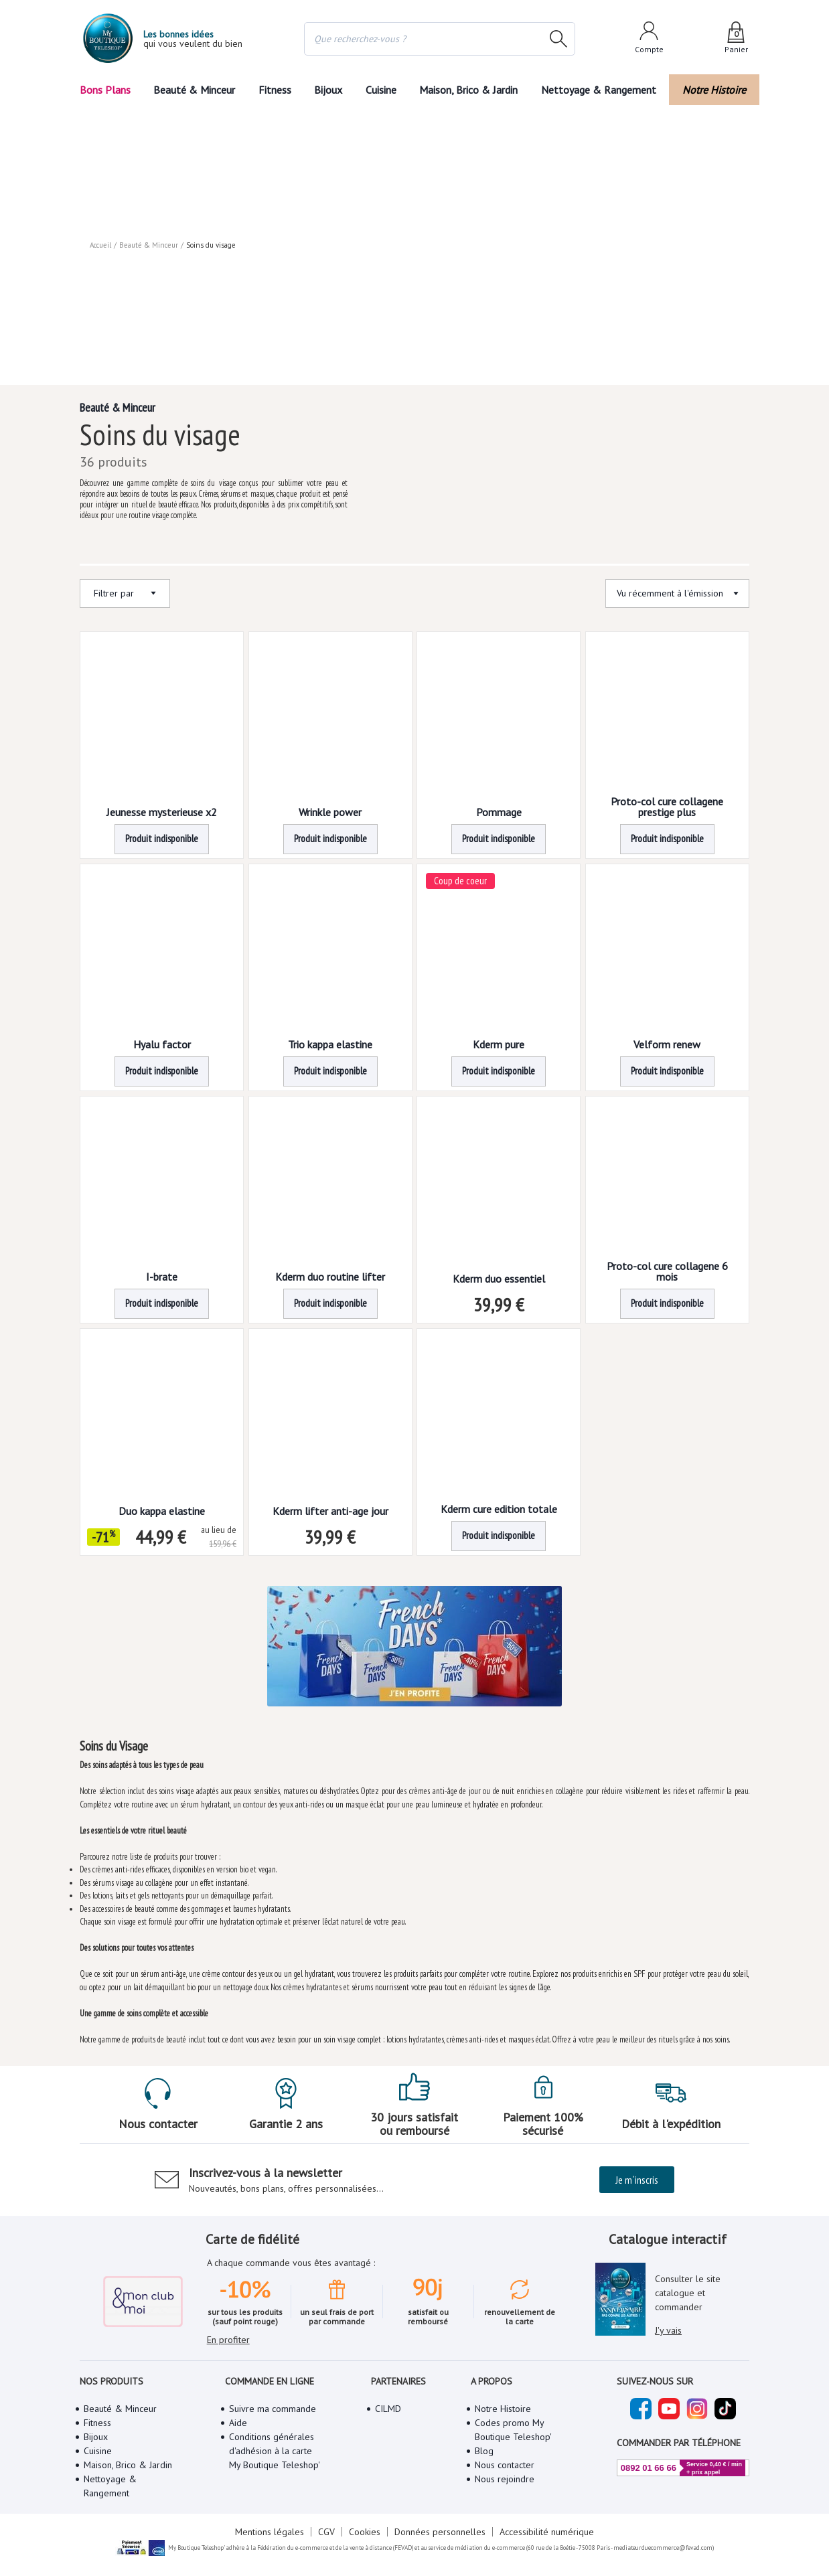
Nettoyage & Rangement (604, 89)
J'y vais (670, 2340)
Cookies (364, 2564)
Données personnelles (441, 2564)
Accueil (101, 114)
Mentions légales (263, 2564)
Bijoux (327, 89)
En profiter (228, 2359)
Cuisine (383, 89)
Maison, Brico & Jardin (475, 89)
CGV (323, 2564)
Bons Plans (105, 89)
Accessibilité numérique (551, 2564)
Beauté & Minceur (192, 89)
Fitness (272, 89)
